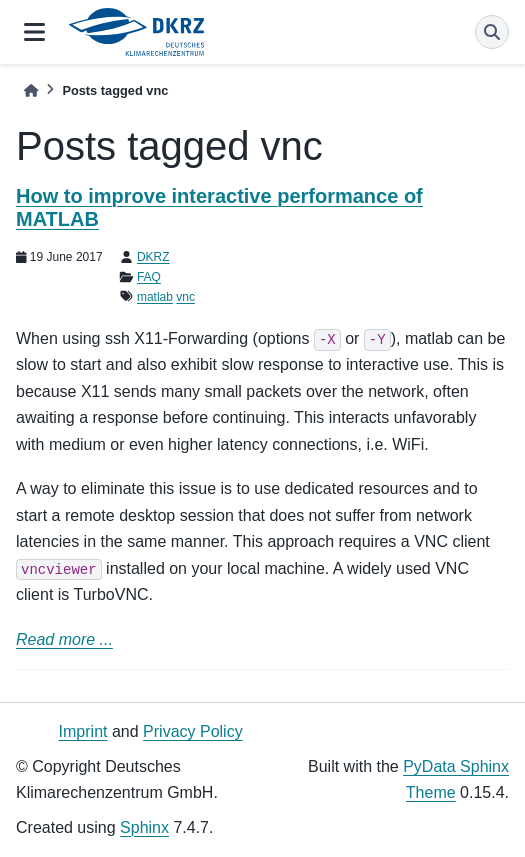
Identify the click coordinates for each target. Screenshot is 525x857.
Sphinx (144, 827)
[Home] (31, 90)
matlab (155, 297)
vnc (185, 297)
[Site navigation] (34, 32)
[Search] (492, 32)
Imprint (83, 731)
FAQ (149, 277)
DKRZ (153, 257)
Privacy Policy (193, 731)
